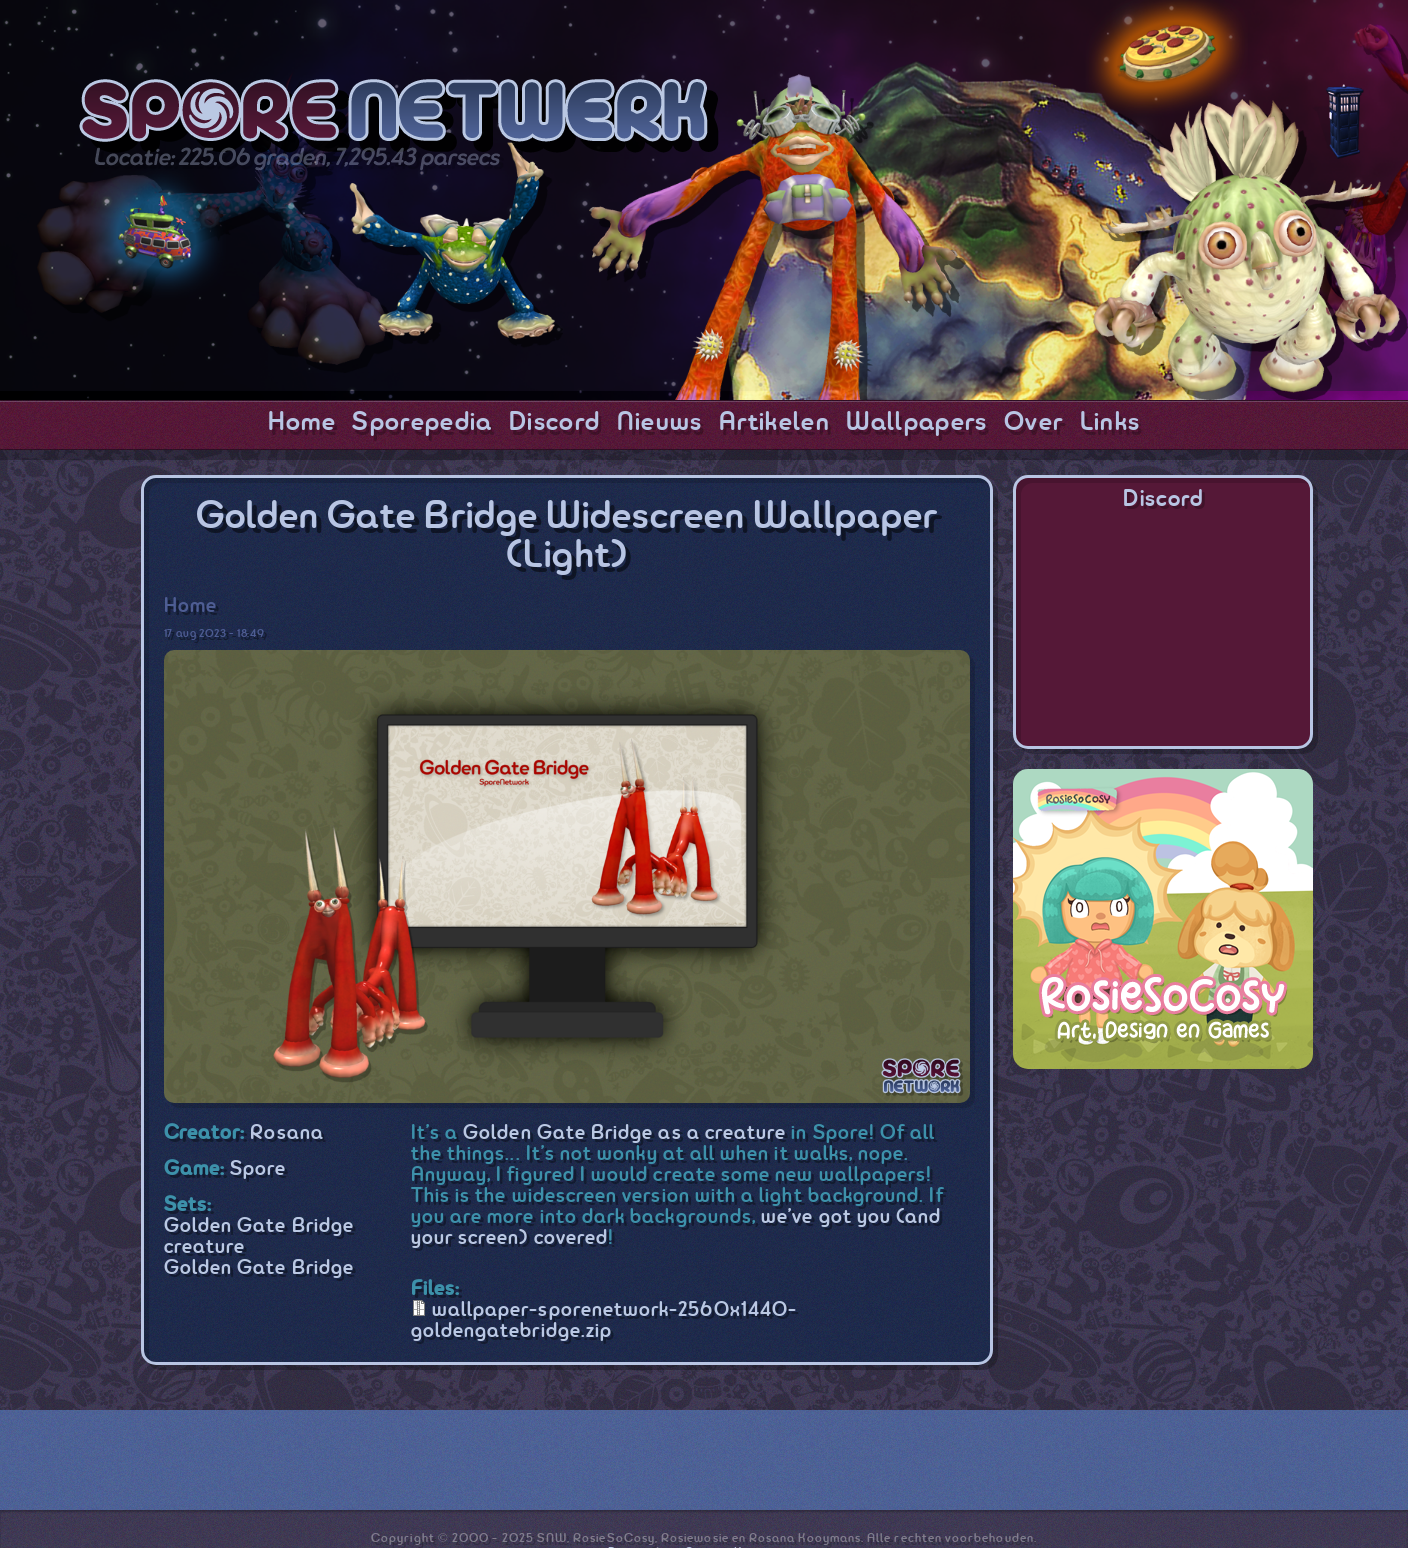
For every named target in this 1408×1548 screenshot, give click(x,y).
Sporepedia (422, 423)
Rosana (286, 1133)
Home (302, 423)
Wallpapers (916, 423)
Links (1110, 423)
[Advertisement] (1163, 1214)
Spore (258, 1169)
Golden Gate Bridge (259, 1268)
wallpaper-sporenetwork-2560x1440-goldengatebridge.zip (604, 1321)
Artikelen (774, 423)
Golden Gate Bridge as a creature (624, 1133)
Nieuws (660, 423)
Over (1033, 423)
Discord (554, 423)
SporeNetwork (399, 116)
